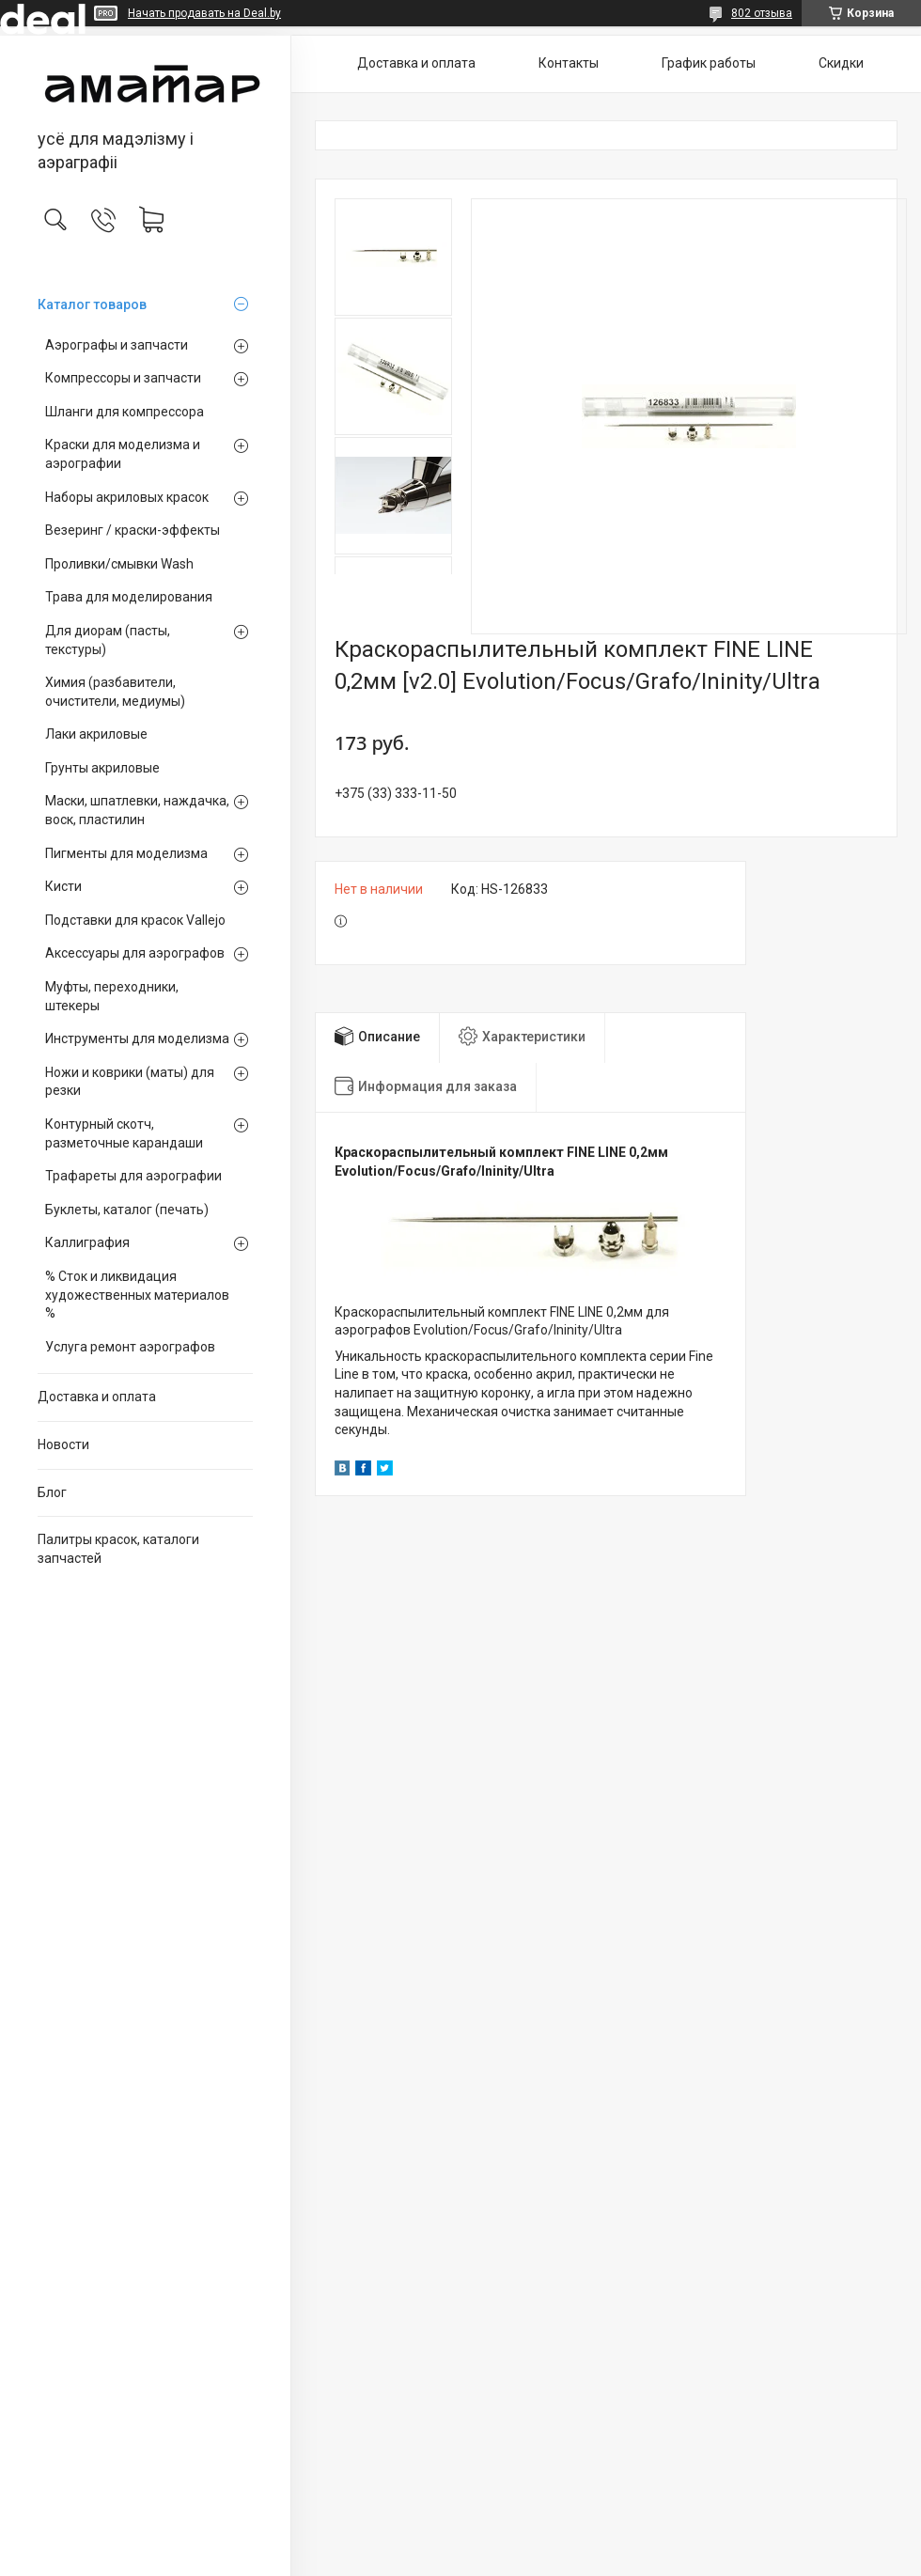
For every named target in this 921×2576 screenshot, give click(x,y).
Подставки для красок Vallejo (135, 920)
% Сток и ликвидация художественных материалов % (137, 1294)
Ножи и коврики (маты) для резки (129, 1082)
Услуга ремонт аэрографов (130, 1346)
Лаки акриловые (96, 734)
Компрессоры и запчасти (123, 377)
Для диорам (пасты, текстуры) (107, 640)
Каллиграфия (87, 1242)
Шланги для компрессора (124, 411)
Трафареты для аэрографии (133, 1175)
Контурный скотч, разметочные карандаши (124, 1133)
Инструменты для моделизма (137, 1038)
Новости (63, 1444)
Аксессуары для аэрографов (135, 952)
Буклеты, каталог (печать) (127, 1209)
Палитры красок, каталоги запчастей (118, 1549)
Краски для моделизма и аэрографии (122, 454)
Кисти (63, 886)
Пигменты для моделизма (126, 853)
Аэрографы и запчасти (116, 344)
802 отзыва (761, 13)
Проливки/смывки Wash (119, 563)
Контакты (569, 62)
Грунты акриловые (102, 767)
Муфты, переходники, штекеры (112, 996)
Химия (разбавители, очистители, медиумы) (115, 692)
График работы (709, 62)
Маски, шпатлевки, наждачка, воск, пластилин (137, 810)
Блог (52, 1492)
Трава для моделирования (128, 596)
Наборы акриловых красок (127, 497)
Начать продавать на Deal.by (204, 13)
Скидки (841, 62)
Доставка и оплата (97, 1396)
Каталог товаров (92, 304)
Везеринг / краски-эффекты (132, 530)
